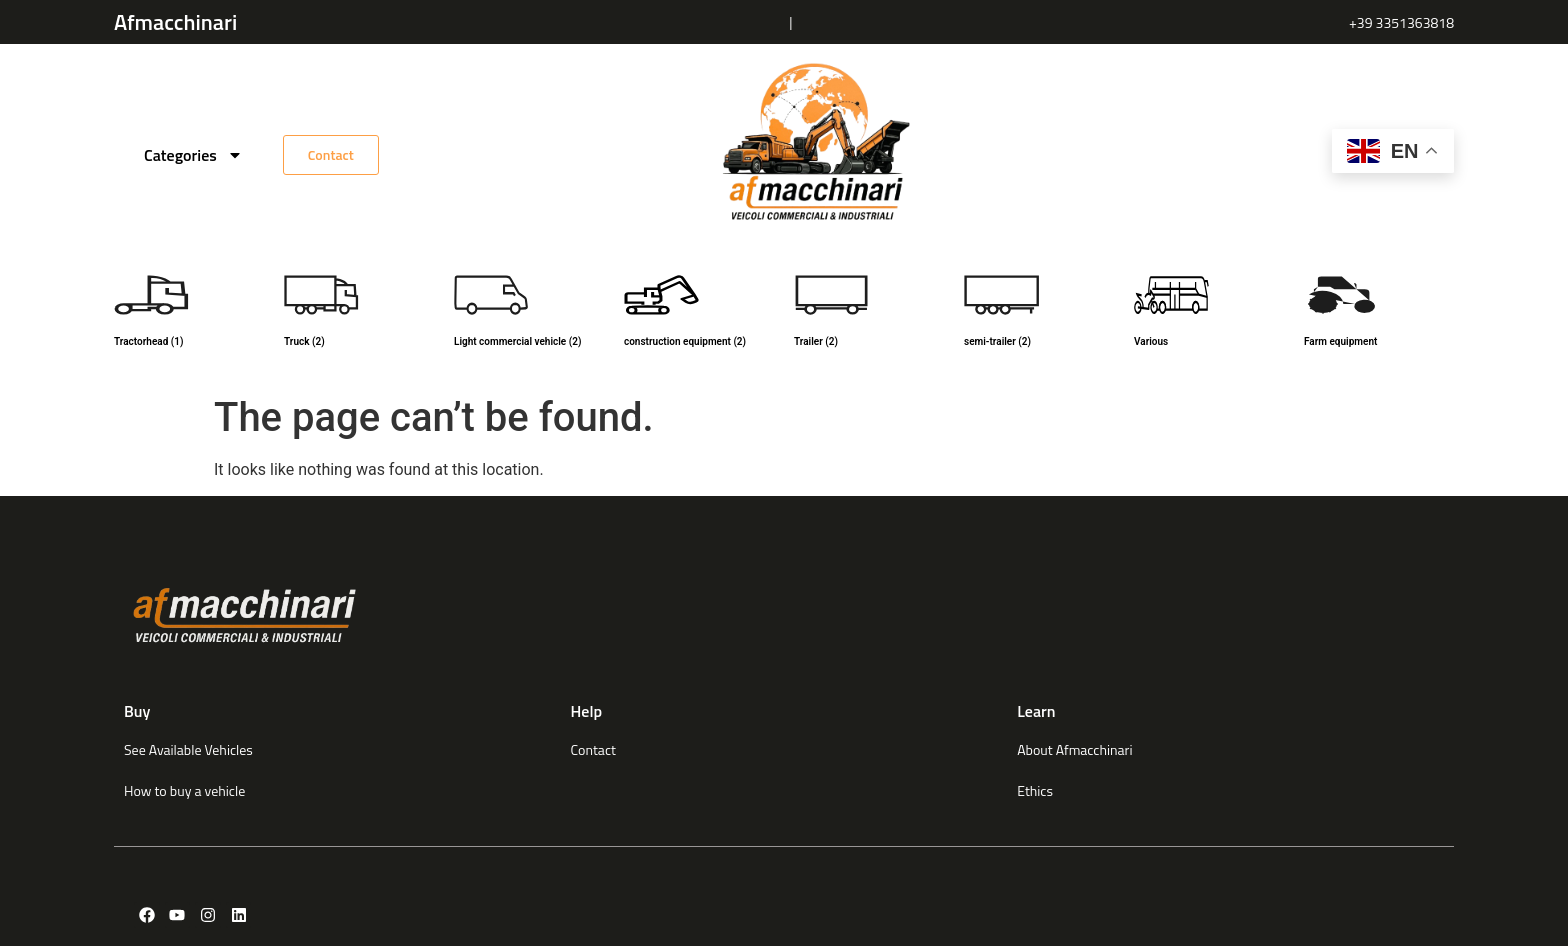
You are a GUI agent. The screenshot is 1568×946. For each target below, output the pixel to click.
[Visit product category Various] (1209, 314)
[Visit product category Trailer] (869, 314)
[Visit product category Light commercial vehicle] (529, 314)
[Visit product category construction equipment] (699, 314)
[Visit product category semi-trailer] (1039, 314)
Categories (193, 155)
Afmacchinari (175, 22)
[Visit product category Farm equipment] (1379, 314)
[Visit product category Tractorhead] (189, 314)
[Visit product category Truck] (359, 314)
